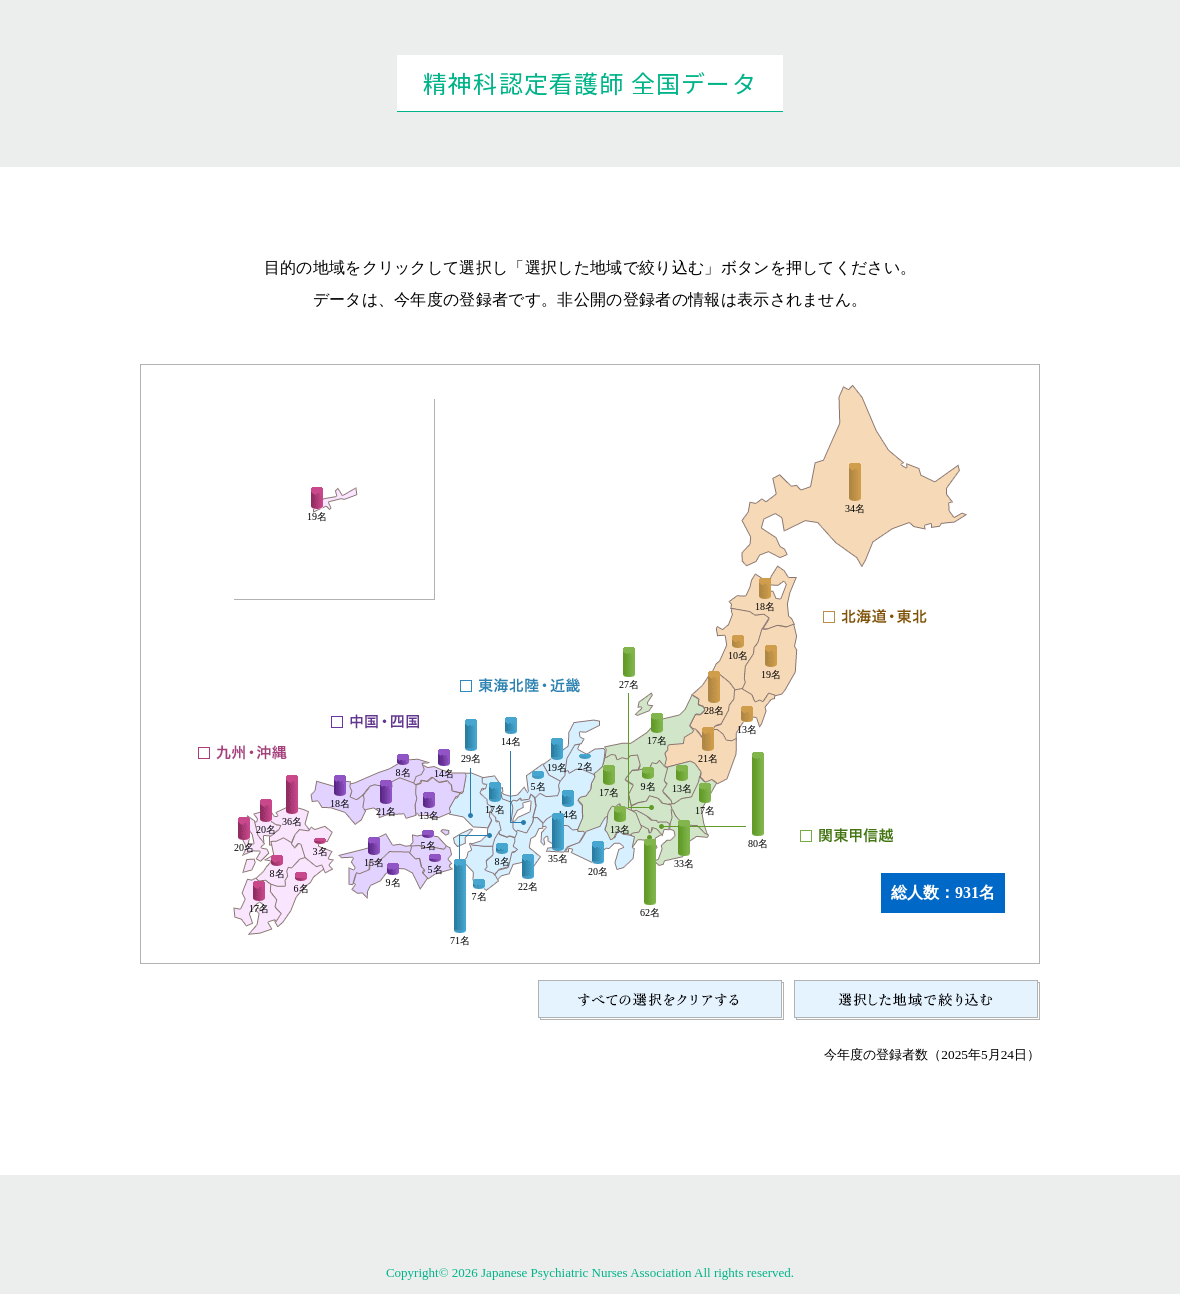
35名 (558, 859)
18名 (765, 607)
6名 (301, 889)
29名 (471, 759)
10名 (738, 656)
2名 (585, 767)
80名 (758, 844)
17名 (705, 811)
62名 (650, 913)
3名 (320, 852)
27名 (629, 685)
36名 (292, 822)
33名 (684, 864)
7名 (479, 897)
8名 (502, 862)
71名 (460, 941)
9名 (648, 787)
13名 (747, 730)
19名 (771, 675)
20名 (598, 872)
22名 (528, 887)
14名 (511, 742)
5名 (538, 787)
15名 (374, 863)
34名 (855, 509)
